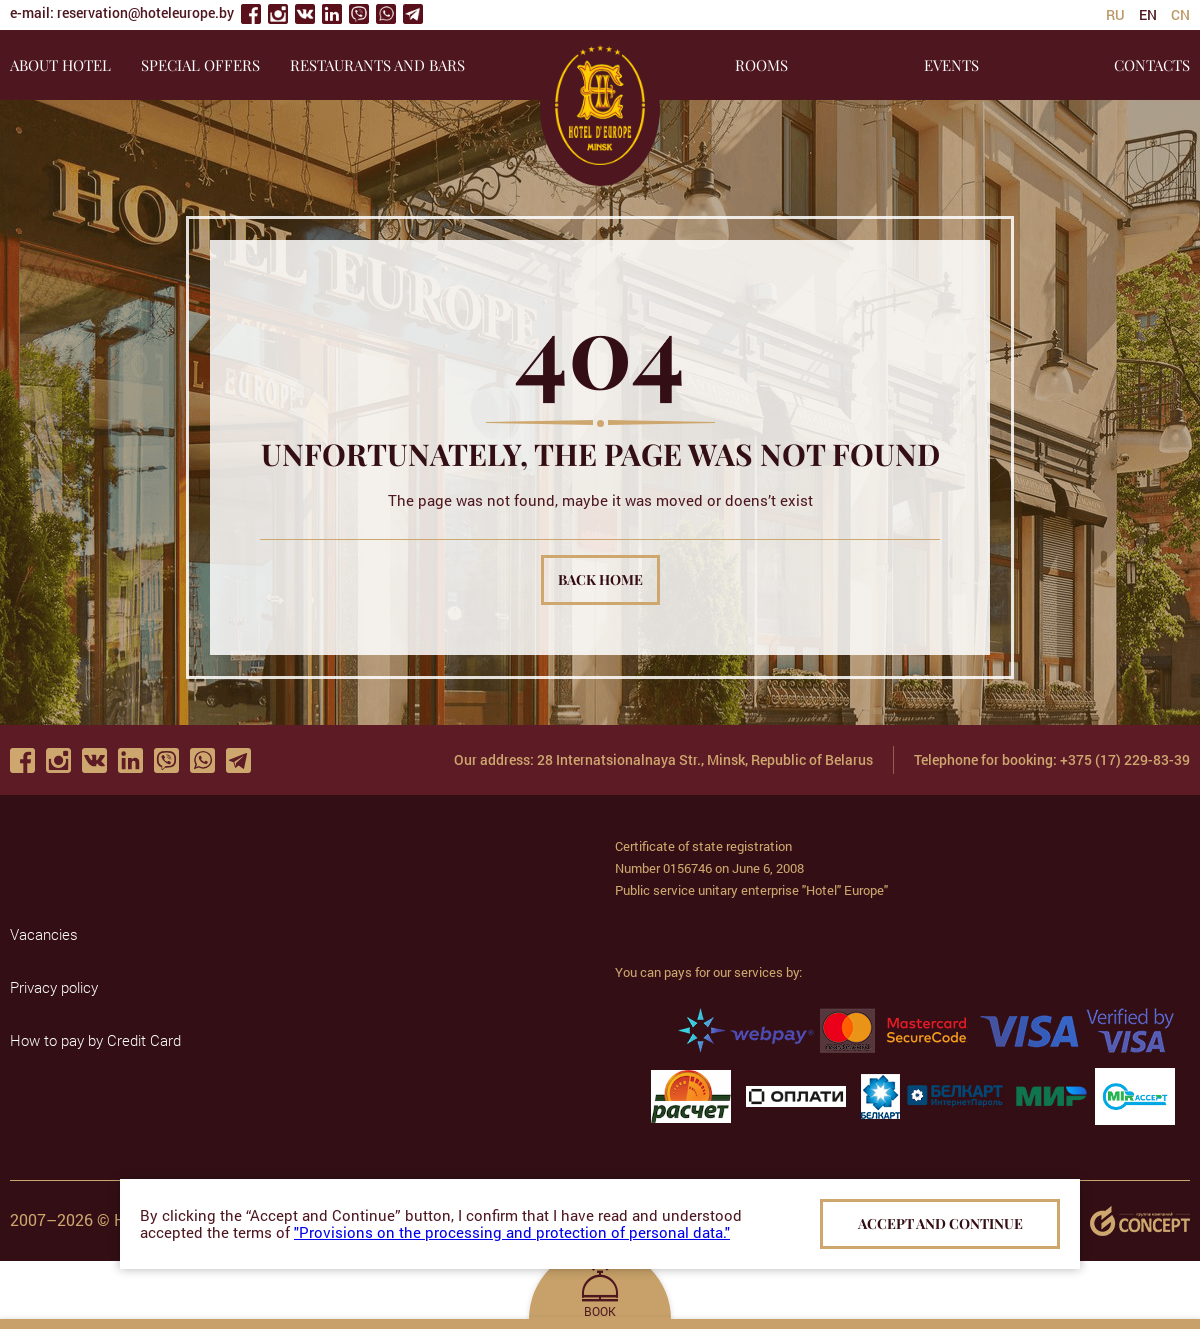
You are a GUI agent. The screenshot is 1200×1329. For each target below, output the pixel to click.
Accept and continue (940, 1223)
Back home (600, 579)
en (1148, 15)
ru (1115, 15)
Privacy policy (54, 987)
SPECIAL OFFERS (200, 65)
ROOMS (761, 65)
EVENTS (951, 65)
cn (1180, 15)
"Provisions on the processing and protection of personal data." (512, 1232)
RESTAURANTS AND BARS (377, 65)
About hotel (60, 65)
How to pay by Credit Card (95, 1040)
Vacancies (44, 934)
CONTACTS (1152, 65)
